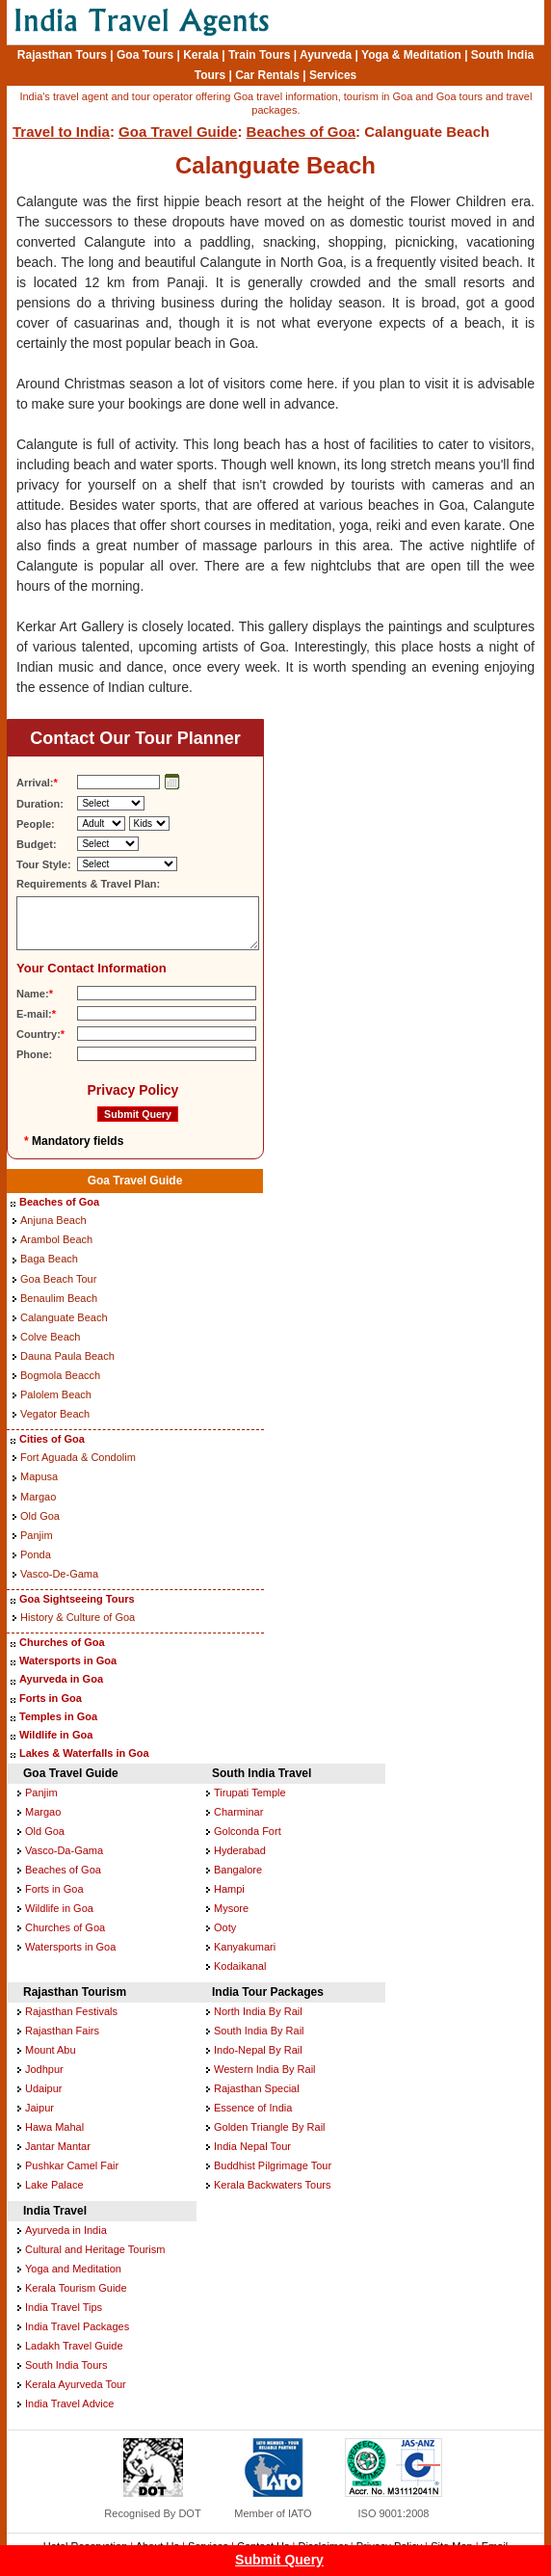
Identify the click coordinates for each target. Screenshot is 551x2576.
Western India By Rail (265, 2069)
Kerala (201, 55)
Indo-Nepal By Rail (258, 2050)
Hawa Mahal (54, 2127)
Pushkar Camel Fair (71, 2165)
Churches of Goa (62, 1642)
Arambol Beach (56, 1239)
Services (332, 75)
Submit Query (279, 2559)
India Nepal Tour (252, 2146)
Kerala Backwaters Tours (272, 2185)
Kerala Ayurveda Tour (75, 2384)
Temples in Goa (58, 1716)
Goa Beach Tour (58, 1279)
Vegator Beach (55, 1414)
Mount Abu (50, 2050)
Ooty (225, 1927)
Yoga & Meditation (411, 55)
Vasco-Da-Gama (64, 1850)
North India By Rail (258, 2011)
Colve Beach (50, 1336)
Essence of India (253, 2107)
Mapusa (39, 1476)
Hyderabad (240, 1850)
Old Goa (40, 1516)
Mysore (231, 1908)
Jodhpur (44, 2069)
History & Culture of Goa (77, 1617)
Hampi (229, 1889)
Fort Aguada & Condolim (78, 1457)
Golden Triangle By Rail (270, 2127)
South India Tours (66, 2365)
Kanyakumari (245, 1946)
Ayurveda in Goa (61, 1679)
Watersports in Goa (68, 1660)
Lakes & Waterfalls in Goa (84, 1753)
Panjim (36, 1535)
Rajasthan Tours (62, 55)
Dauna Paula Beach (67, 1356)
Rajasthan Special (257, 2088)
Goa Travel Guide (177, 131)
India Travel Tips (63, 2307)
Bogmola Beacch (60, 1375)
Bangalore (238, 1869)
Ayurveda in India (66, 2230)
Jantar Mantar (58, 2146)
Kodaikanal (240, 1966)
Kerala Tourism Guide (76, 2288)
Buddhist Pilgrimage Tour (272, 2165)
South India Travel (261, 1773)
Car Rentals (267, 75)
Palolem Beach (56, 1394)
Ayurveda (326, 55)
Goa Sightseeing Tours (77, 1599)
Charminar (238, 1812)
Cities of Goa (52, 1439)
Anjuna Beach (53, 1220)
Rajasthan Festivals (71, 2011)
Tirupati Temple (250, 1792)
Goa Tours (145, 55)
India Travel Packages (77, 2326)
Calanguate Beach (64, 1317)
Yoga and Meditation (73, 2268)
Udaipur (44, 2088)
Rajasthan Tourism (74, 1992)
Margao (38, 1496)
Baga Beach (49, 1258)
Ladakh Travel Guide (74, 2345)
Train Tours (259, 55)
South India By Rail (259, 2030)
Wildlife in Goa (55, 1734)
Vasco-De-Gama (59, 1574)
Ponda (35, 1554)
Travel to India (61, 131)
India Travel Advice (69, 2403)
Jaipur (39, 2107)
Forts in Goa (50, 1698)
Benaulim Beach (58, 1298)
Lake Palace (54, 2185)
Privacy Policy (132, 1090)
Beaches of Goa (301, 131)
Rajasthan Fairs (62, 2030)
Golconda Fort (247, 1831)
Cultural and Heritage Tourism (95, 2249)
